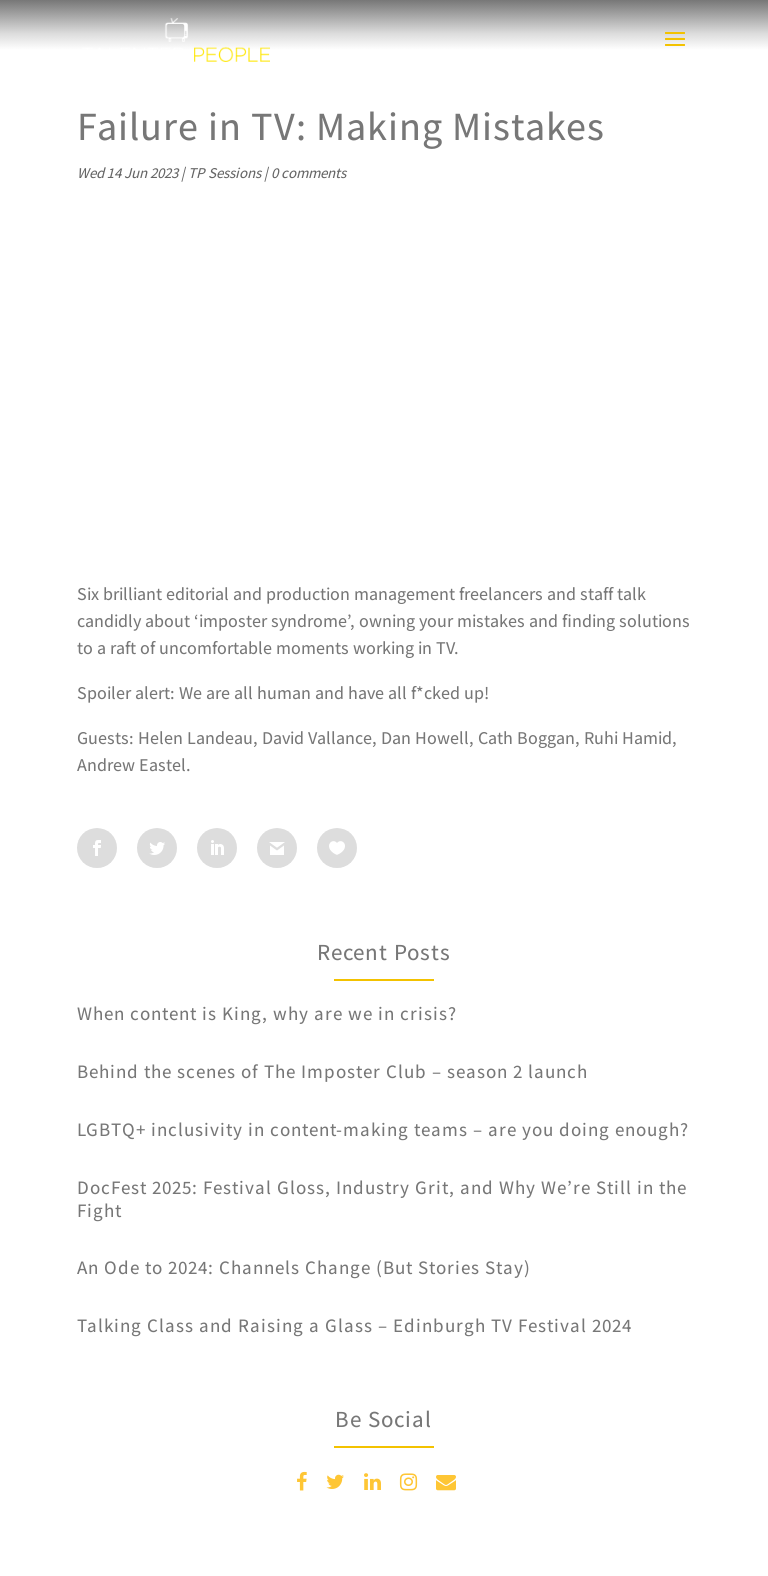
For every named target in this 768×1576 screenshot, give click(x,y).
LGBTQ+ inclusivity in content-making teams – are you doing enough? (383, 1129)
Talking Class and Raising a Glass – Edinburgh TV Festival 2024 (354, 1325)
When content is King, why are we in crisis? (267, 1013)
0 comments (308, 172)
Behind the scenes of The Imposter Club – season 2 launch (332, 1071)
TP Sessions (224, 172)
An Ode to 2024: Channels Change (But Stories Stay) (304, 1267)
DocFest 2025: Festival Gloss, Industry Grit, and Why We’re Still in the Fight (382, 1198)
